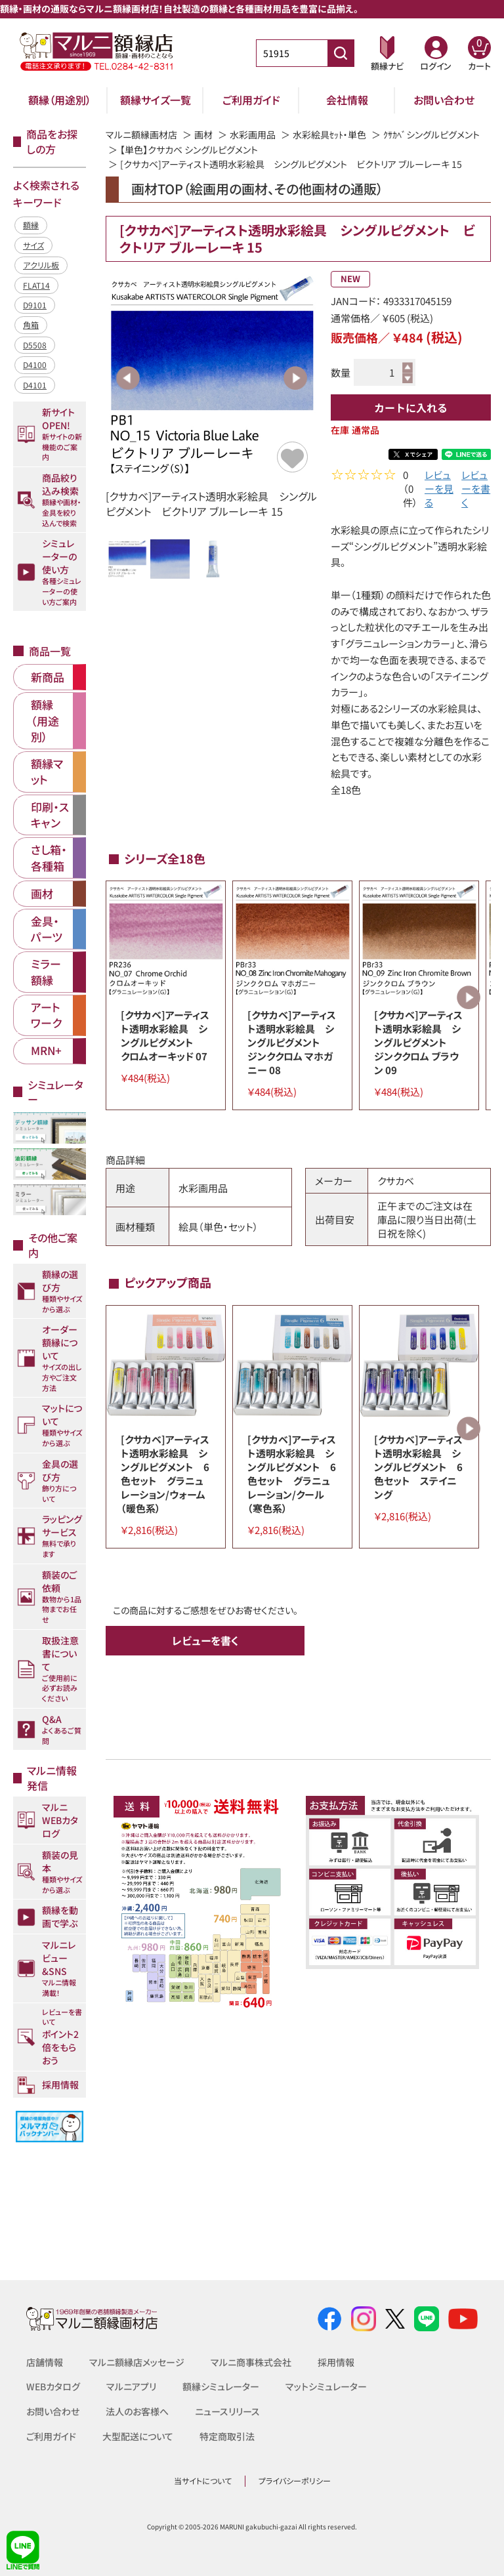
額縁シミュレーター (220, 2386)
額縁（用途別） (59, 100)
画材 (203, 134)
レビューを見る (439, 489)
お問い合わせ (443, 100)
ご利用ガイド (251, 100)
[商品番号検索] (340, 53)
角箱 (31, 324)
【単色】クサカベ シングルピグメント (189, 149)
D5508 (35, 344)
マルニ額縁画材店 (141, 134)
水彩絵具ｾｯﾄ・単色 (329, 134)
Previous (128, 378)
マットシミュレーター (326, 2386)
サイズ (33, 245)
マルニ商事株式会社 (251, 2362)
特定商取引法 (227, 2436)
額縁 (31, 224)
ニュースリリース (227, 2411)
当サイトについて (203, 2480)
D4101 (35, 384)
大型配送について (137, 2436)
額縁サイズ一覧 (155, 100)
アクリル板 (41, 264)
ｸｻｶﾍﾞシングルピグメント (431, 134)
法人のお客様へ (137, 2411)
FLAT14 (36, 285)
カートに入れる (411, 407)
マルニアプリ (131, 2386)
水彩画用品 (253, 134)
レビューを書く (475, 489)
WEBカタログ (53, 2386)
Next (295, 378)
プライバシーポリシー (295, 2480)
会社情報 (347, 100)
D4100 (35, 364)
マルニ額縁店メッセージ (136, 2362)
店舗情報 (44, 2362)
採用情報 (336, 2362)
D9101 (35, 304)
